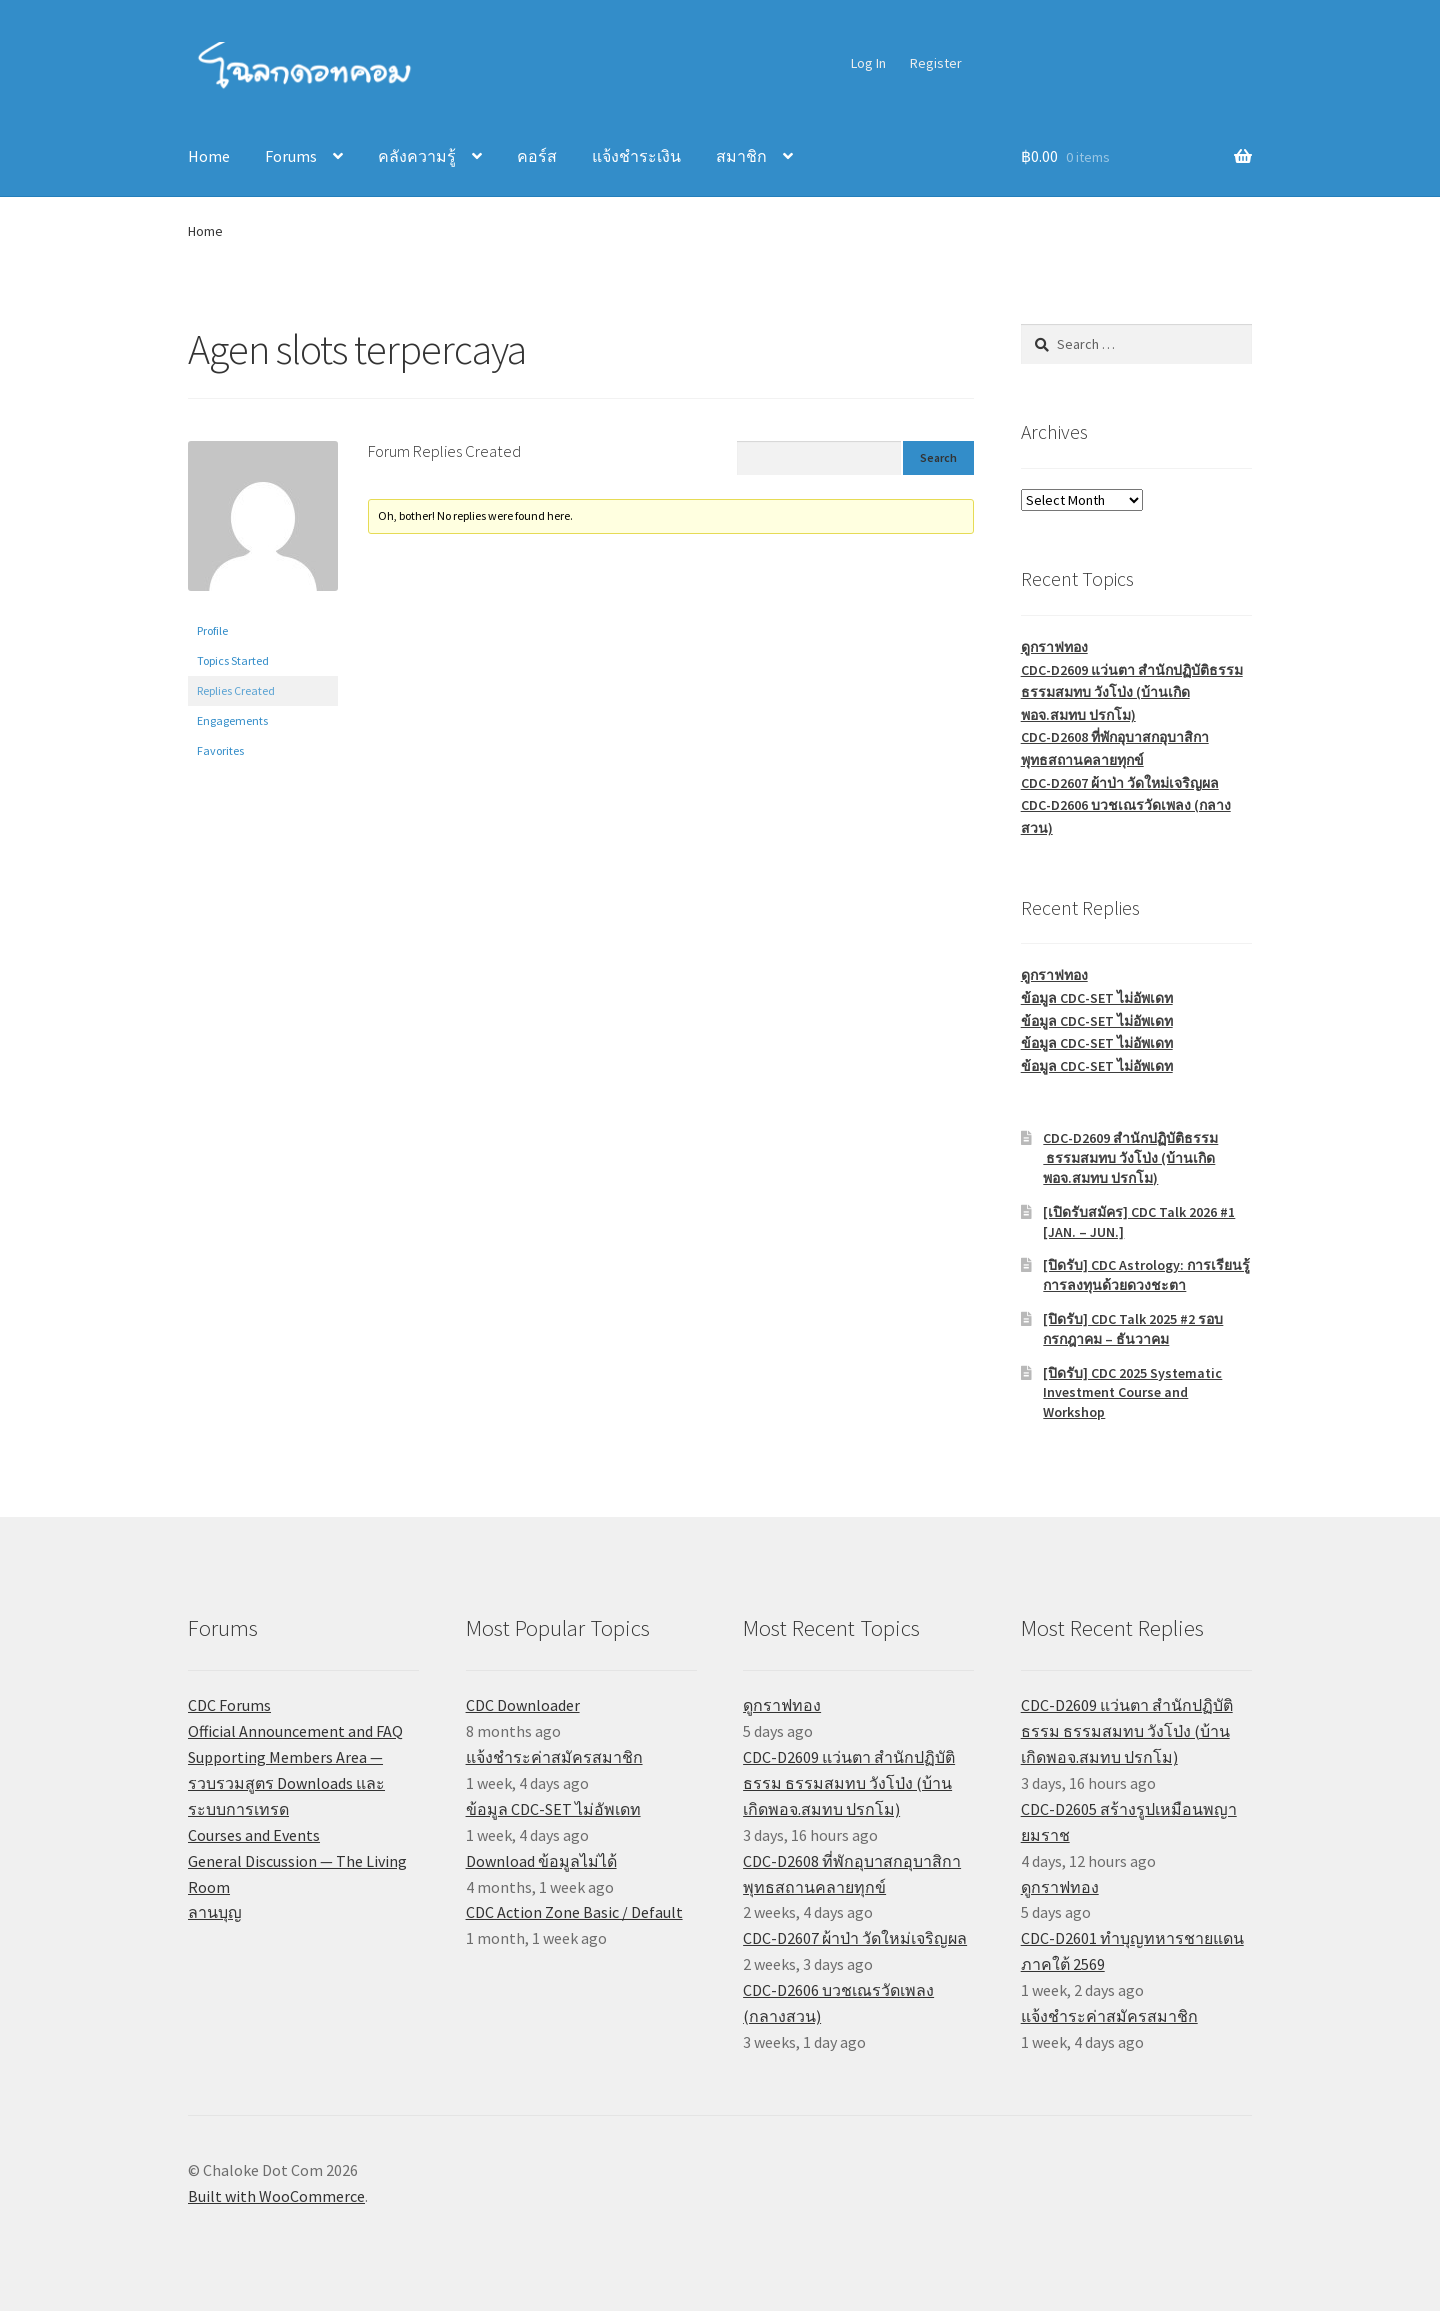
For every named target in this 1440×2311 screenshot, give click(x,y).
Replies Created (236, 690)
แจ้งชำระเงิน (636, 156)
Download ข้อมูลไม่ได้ (541, 1861)
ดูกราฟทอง (1054, 647)
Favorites (220, 750)
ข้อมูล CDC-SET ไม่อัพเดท (1097, 998)
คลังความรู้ (417, 156)
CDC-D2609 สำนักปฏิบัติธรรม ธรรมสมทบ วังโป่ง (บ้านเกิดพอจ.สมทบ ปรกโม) (1130, 1158)
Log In (868, 63)
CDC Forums (229, 1705)
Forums (291, 156)
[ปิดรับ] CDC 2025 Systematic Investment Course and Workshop (1132, 1393)
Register (936, 63)
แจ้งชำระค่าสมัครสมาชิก (554, 1757)
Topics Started (233, 660)
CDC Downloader (523, 1705)
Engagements (232, 720)
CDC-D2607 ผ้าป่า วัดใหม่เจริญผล (1120, 783)
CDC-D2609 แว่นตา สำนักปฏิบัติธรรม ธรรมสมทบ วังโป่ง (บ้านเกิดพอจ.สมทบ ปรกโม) (1132, 692)
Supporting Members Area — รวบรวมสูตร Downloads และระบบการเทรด (286, 1783)
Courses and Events (254, 1835)
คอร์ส (537, 156)
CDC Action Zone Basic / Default (574, 1912)
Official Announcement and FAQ (295, 1731)
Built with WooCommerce (276, 2196)
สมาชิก (741, 156)
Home (209, 156)
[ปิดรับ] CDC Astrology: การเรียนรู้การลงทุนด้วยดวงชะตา (1146, 1275)
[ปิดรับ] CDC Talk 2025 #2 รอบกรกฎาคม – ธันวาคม (1133, 1329)
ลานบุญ (215, 1912)
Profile (212, 630)
